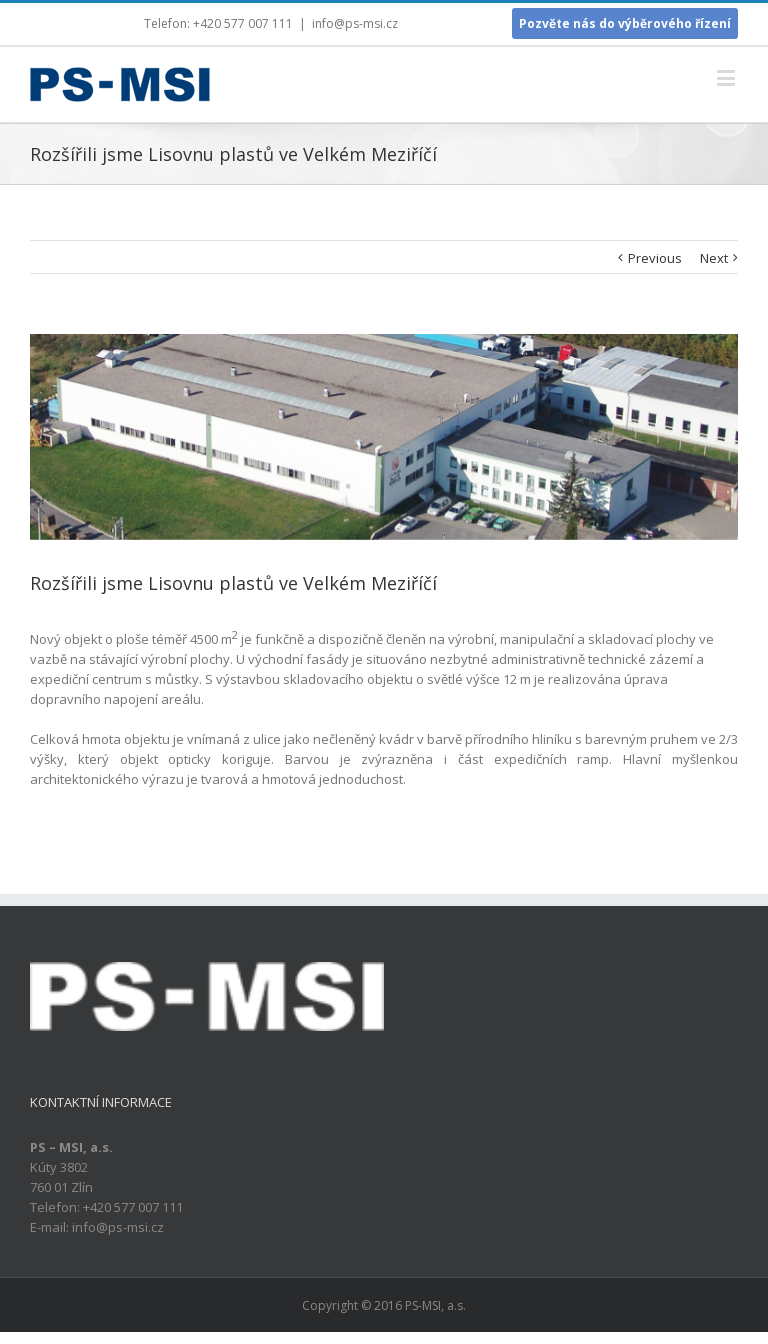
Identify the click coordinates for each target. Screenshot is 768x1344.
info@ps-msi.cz (355, 23)
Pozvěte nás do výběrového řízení (625, 23)
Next (714, 258)
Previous (655, 258)
